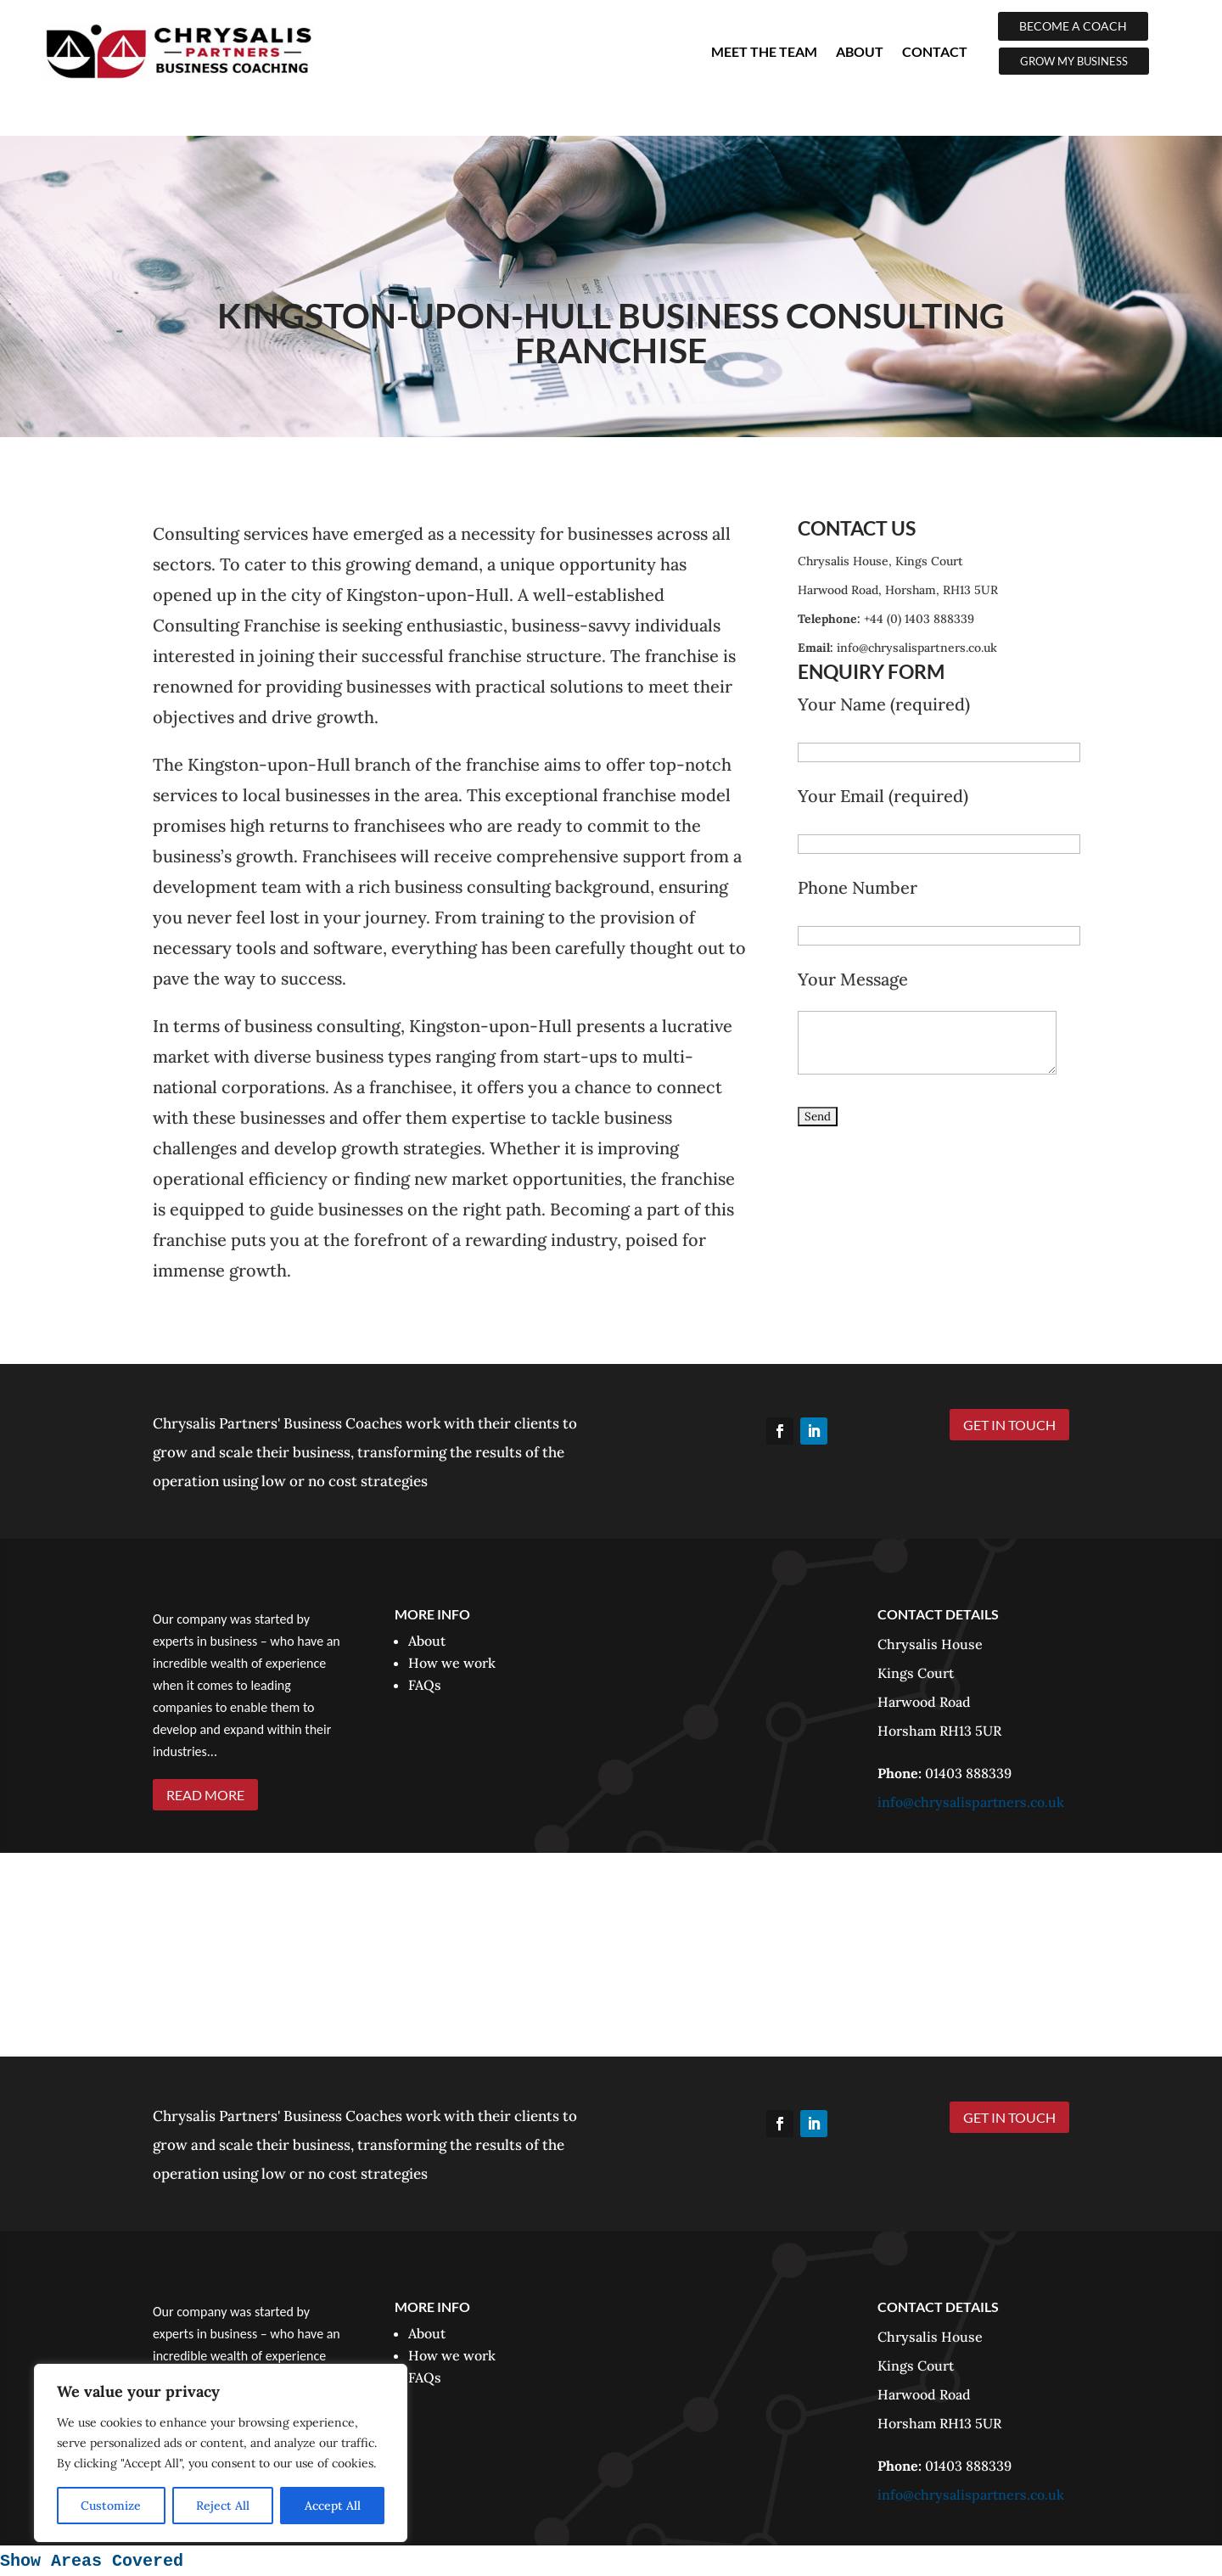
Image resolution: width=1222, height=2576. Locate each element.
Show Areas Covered (91, 2561)
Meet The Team (764, 51)
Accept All (333, 2505)
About (859, 51)
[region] (220, 2453)
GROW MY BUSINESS (1074, 61)
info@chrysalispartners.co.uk (970, 1801)
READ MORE (205, 1795)
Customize (111, 2505)
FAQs (424, 1684)
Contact (934, 51)
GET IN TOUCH (1009, 1425)
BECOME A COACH (1073, 26)
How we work (452, 1662)
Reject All (222, 2505)
